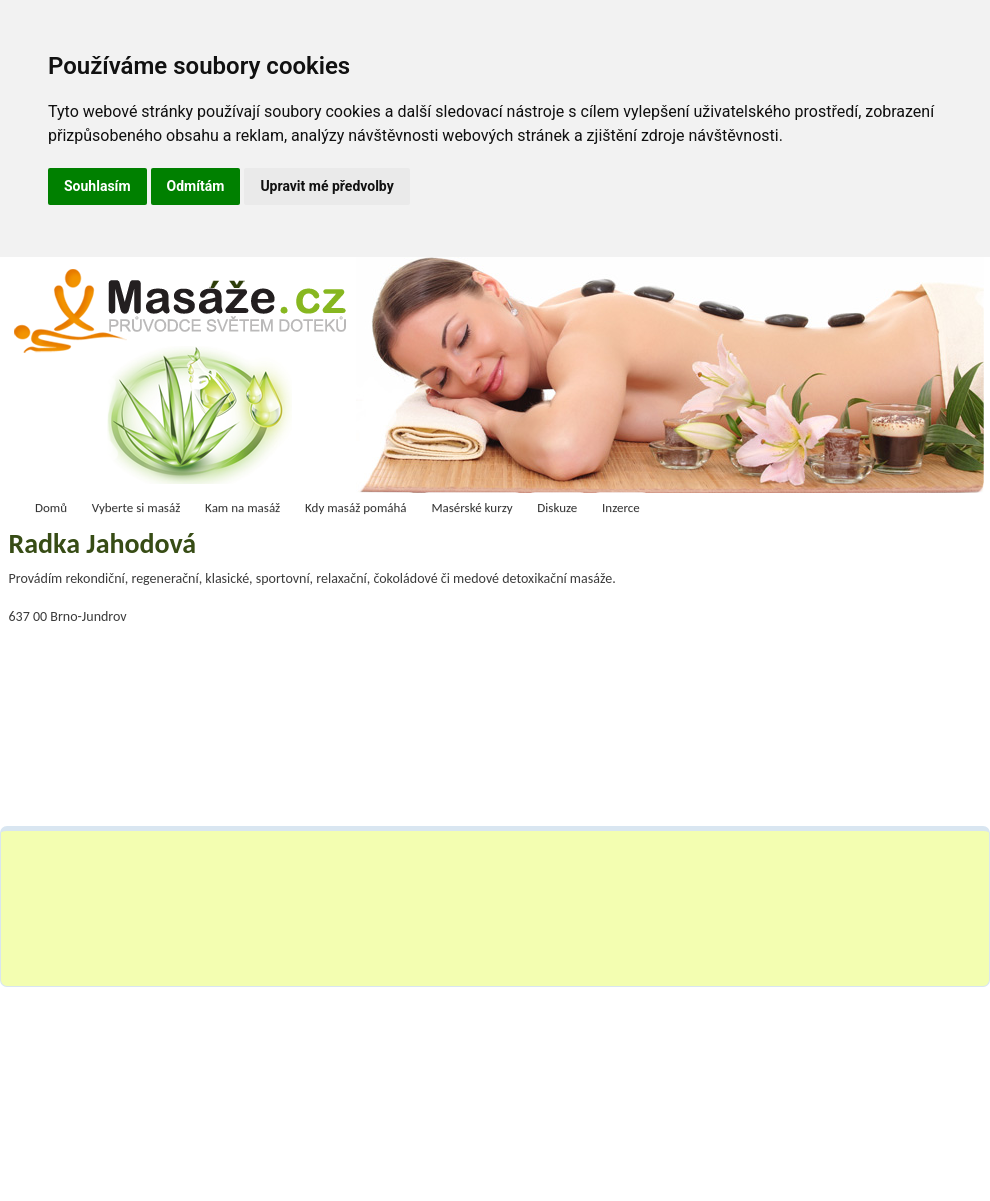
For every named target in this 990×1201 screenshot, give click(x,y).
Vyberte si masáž (136, 507)
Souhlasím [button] (97, 186)
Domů (51, 507)
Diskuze (557, 507)
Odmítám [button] (196, 186)
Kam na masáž (242, 507)
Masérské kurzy (471, 507)
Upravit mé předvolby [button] (326, 186)
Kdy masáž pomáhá (356, 507)
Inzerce (621, 507)
